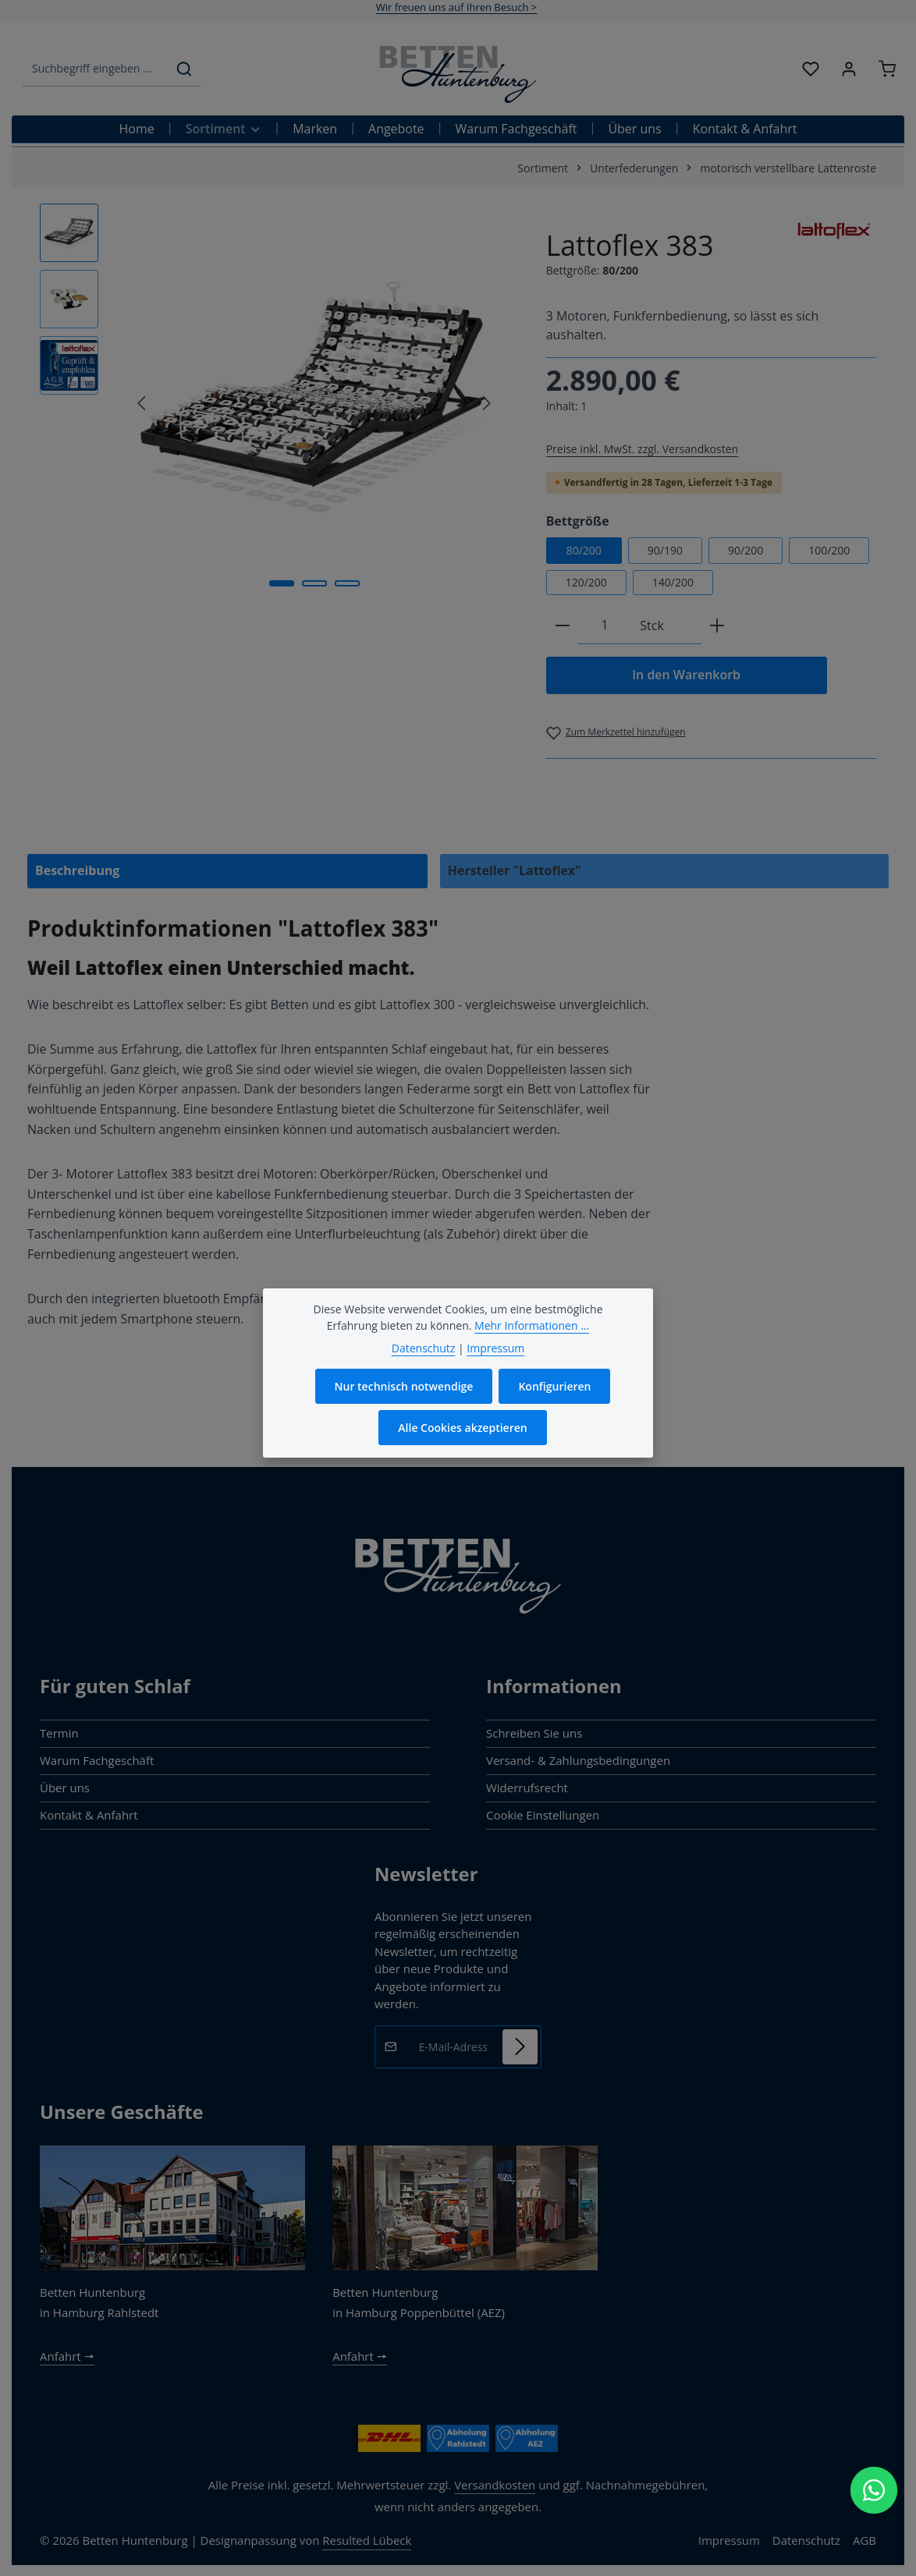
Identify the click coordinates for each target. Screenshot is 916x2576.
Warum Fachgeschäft (97, 1760)
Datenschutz (806, 2540)
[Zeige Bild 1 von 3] (281, 583)
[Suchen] (184, 69)
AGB (864, 2540)
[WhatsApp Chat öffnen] (873, 2490)
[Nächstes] (485, 403)
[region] (277, 403)
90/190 (665, 550)
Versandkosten (494, 2485)
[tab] (227, 871)
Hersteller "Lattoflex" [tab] (514, 870)
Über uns (65, 1787)
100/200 (829, 550)
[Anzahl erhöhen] (717, 626)
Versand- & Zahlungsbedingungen (578, 1760)
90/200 (745, 550)
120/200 (586, 582)
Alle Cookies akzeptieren (462, 1430)
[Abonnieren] (520, 2046)
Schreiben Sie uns (534, 1733)
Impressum (729, 2540)
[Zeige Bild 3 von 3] (347, 583)
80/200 (584, 550)
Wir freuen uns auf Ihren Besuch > (457, 7)
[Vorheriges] (142, 403)
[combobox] (96, 69)
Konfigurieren (554, 1389)
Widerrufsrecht (527, 1787)
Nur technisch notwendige (404, 1389)
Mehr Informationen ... (531, 1328)
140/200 (673, 582)
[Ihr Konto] (848, 69)
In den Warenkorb (686, 674)
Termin (59, 1733)
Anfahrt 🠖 (67, 2356)
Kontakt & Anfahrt (89, 1815)
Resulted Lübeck (366, 2540)
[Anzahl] (605, 626)
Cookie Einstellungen (542, 1815)
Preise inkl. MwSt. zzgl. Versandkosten (642, 448)
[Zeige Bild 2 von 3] (314, 583)
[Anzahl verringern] (562, 626)
